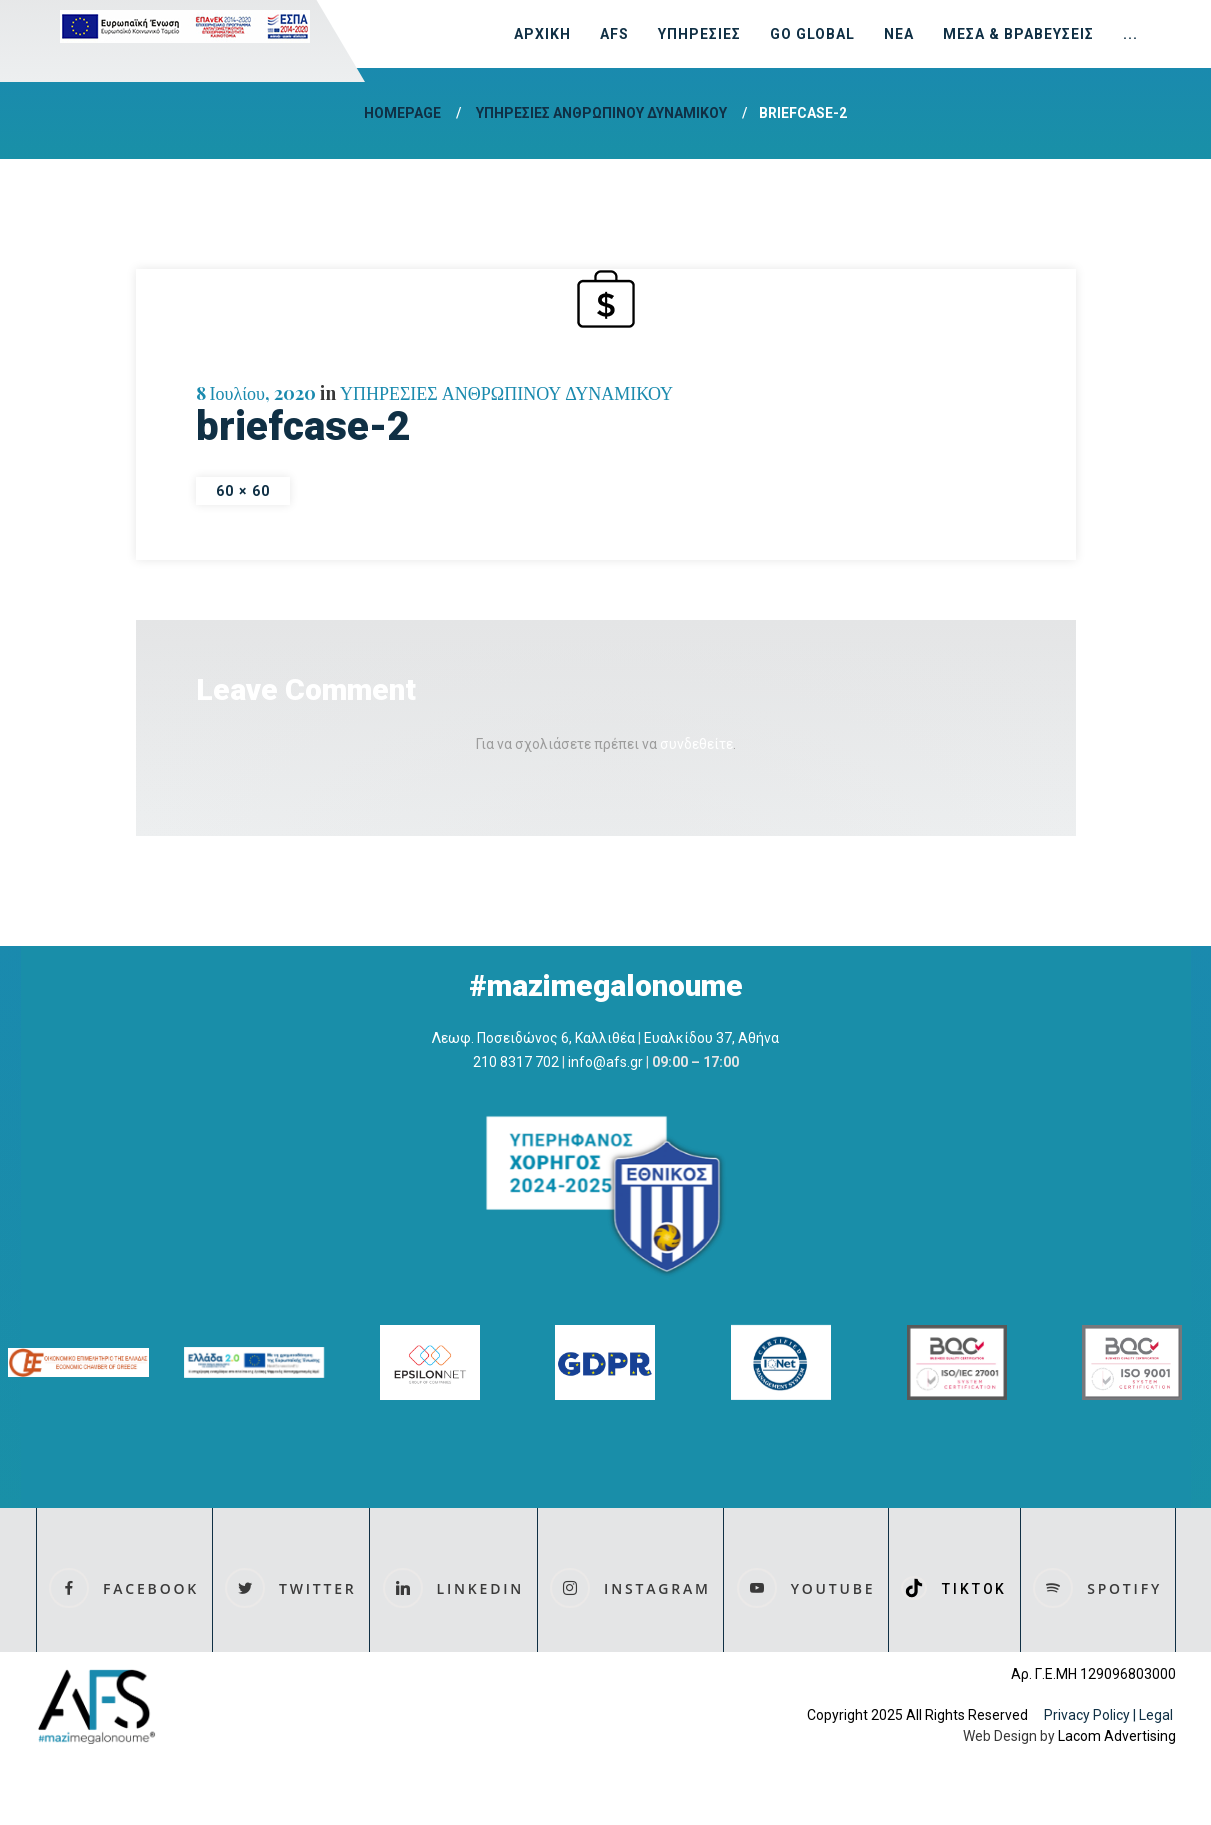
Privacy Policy (1087, 1715)
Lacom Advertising (1117, 1736)
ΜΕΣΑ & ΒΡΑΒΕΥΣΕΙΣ (1018, 34)
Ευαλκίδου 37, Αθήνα (711, 1038)
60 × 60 (243, 491)
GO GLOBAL (813, 34)
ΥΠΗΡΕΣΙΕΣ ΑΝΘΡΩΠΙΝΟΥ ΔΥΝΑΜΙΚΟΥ (601, 113)
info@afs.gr (605, 1062)
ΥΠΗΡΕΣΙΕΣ (699, 34)
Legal (1157, 1715)
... (1130, 34)
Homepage (402, 113)
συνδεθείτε (696, 744)
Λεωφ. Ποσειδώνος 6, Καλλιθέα (533, 1038)
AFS (614, 34)
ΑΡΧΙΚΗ (542, 34)
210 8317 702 (516, 1062)
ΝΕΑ (899, 34)
